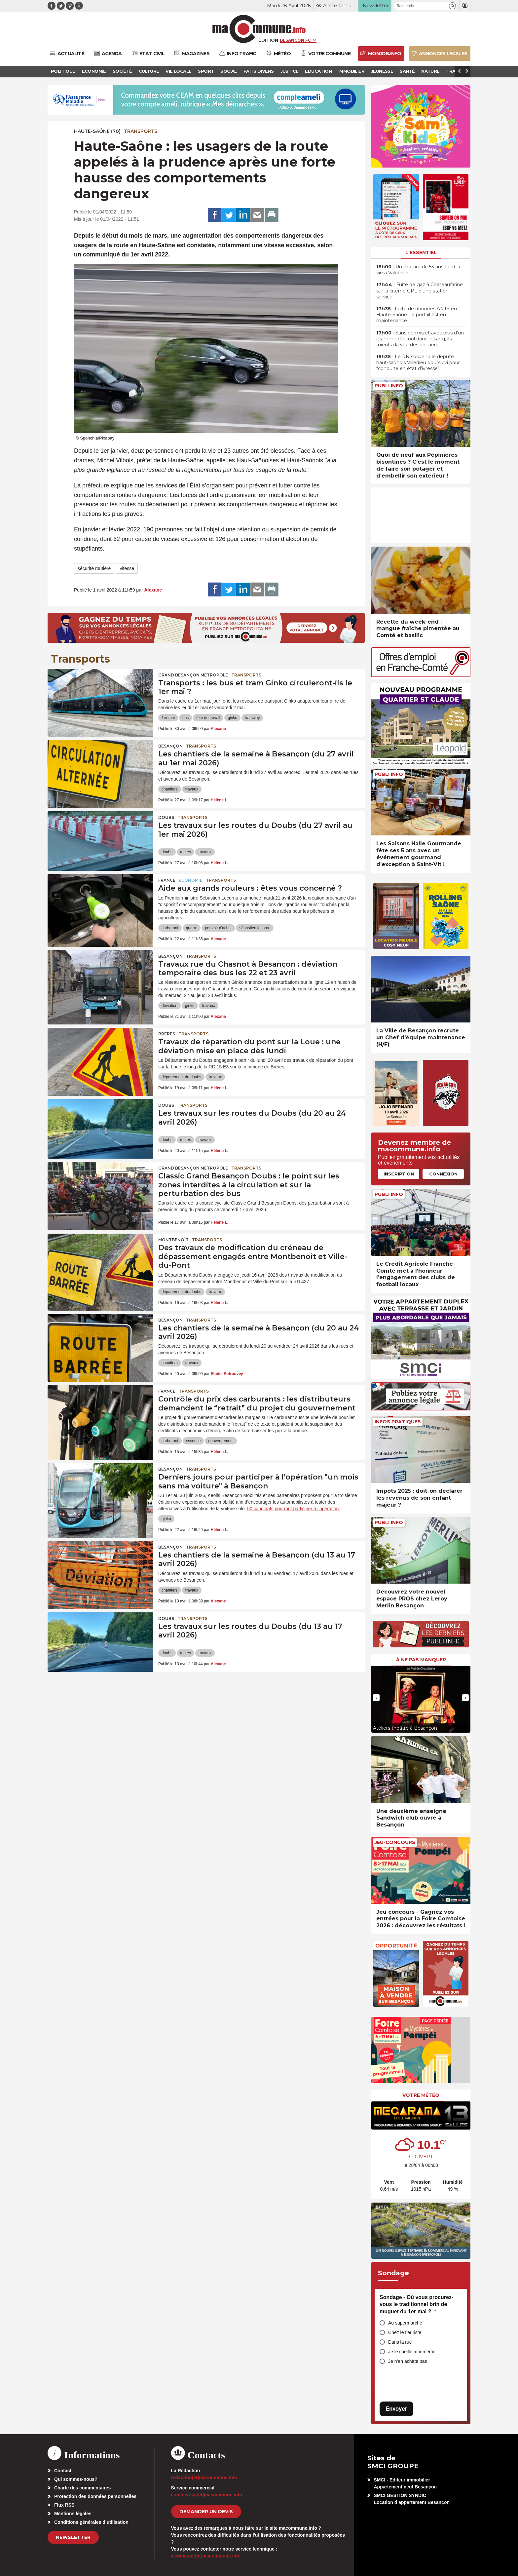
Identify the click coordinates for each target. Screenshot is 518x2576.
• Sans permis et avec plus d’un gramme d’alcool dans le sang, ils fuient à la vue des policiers (420, 339)
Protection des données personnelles (95, 2496)
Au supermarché (405, 2323)
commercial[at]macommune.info (206, 2494)
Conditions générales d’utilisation (91, 2522)
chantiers (170, 789)
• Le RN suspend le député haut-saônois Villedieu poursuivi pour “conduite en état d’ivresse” (418, 362)
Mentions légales (73, 2513)
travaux (191, 789)
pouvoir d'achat (218, 928)
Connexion (443, 1173)
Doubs (166, 817)
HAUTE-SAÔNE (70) (97, 131)
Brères (166, 1033)
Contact (62, 2470)
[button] (452, 5)
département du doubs (181, 1077)
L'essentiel (421, 252)
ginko (232, 717)
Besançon (170, 746)
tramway (252, 717)
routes (185, 852)
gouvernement (221, 1441)
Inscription (399, 1173)
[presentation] (376, 1697)
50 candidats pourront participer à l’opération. (293, 1508)
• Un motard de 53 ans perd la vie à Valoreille (418, 270)
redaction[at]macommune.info (204, 2477)
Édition (268, 40)
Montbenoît (173, 1239)
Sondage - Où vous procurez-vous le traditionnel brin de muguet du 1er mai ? (416, 2304)
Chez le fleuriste (404, 2332)
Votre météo (420, 2095)
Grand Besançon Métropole (193, 675)
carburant (170, 928)
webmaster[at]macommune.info (206, 2555)
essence (193, 1441)
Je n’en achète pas (407, 2361)
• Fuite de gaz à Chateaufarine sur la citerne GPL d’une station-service (419, 290)
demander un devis (206, 2512)
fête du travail (208, 717)
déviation (169, 1005)
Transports (140, 131)
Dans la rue (400, 2342)
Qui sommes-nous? (75, 2479)
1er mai (168, 717)
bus (185, 717)
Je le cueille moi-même (411, 2351)
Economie (191, 880)
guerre (192, 928)
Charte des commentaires (82, 2487)
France (166, 880)
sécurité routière (94, 568)
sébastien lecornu (254, 928)
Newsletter (73, 2537)
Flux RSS (64, 2505)
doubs (167, 852)
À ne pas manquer (421, 1660)
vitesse (127, 568)
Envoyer (396, 2408)
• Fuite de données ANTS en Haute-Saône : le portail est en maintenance (416, 315)
